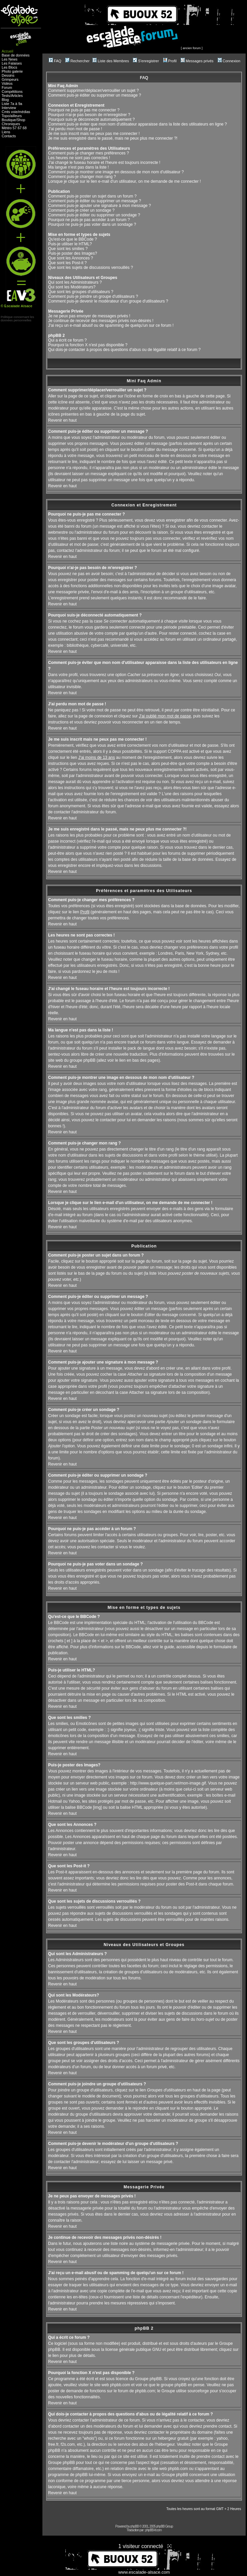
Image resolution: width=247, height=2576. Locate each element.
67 (19, 128)
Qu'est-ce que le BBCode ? (72, 239)
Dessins (8, 75)
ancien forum (192, 48)
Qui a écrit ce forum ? (67, 340)
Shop (21, 120)
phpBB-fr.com (153, 2530)
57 (15, 128)
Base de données (16, 55)
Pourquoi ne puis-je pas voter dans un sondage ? (92, 224)
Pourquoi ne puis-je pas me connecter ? (83, 110)
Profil (170, 61)
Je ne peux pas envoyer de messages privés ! (89, 316)
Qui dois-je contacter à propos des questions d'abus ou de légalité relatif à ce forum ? (124, 349)
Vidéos (7, 83)
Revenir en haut (62, 420)
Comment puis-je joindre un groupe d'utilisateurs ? (93, 296)
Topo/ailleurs (12, 116)
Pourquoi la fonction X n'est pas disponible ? (88, 345)
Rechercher (77, 61)
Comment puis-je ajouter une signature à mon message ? (99, 205)
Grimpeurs (10, 79)
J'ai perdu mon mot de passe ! (75, 129)
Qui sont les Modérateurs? (72, 287)
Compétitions (12, 92)
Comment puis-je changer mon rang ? (82, 176)
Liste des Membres (111, 61)
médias (24, 112)
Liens (6, 132)
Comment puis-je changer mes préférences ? (88, 153)
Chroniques (11, 124)
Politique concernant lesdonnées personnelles (17, 318)
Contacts (9, 136)
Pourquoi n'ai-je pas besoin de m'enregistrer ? (89, 114)
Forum (7, 87)
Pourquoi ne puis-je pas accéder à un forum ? (89, 219)
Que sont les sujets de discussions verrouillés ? (90, 267)
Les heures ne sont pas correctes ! (79, 157)
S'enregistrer (146, 61)
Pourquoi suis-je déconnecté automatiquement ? (91, 119)
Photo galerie (12, 71)
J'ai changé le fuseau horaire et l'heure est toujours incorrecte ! (104, 162)
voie (14, 112)
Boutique (9, 120)
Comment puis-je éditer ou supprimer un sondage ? (94, 215)
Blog (5, 100)
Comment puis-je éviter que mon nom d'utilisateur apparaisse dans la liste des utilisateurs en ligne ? (137, 124)
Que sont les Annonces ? (70, 258)
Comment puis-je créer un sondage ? (81, 210)
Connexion (229, 61)
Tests (6, 96)
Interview (9, 108)
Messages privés (197, 61)
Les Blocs (9, 67)
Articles (17, 96)
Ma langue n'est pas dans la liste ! (78, 167)
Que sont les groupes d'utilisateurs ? (80, 291)
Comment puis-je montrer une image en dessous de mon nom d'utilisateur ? (116, 172)
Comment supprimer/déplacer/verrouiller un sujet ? (93, 90)
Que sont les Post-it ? (67, 262)
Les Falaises (12, 63)
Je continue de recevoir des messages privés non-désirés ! (100, 320)
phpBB (134, 2526)
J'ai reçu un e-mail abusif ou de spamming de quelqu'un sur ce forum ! (111, 325)
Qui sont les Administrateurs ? (75, 282)
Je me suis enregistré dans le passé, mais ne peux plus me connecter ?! (112, 138)
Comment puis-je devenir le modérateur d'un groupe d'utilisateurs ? (108, 301)
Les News (9, 59)
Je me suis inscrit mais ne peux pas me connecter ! (94, 133)
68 (25, 128)
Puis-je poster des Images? (72, 253)
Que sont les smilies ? (67, 248)
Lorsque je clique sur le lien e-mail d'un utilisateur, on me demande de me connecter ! (124, 181)
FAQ (55, 61)
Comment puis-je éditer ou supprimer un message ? (94, 95)
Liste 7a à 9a (12, 104)
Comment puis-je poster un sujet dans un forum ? (92, 196)
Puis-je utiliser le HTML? (70, 244)
